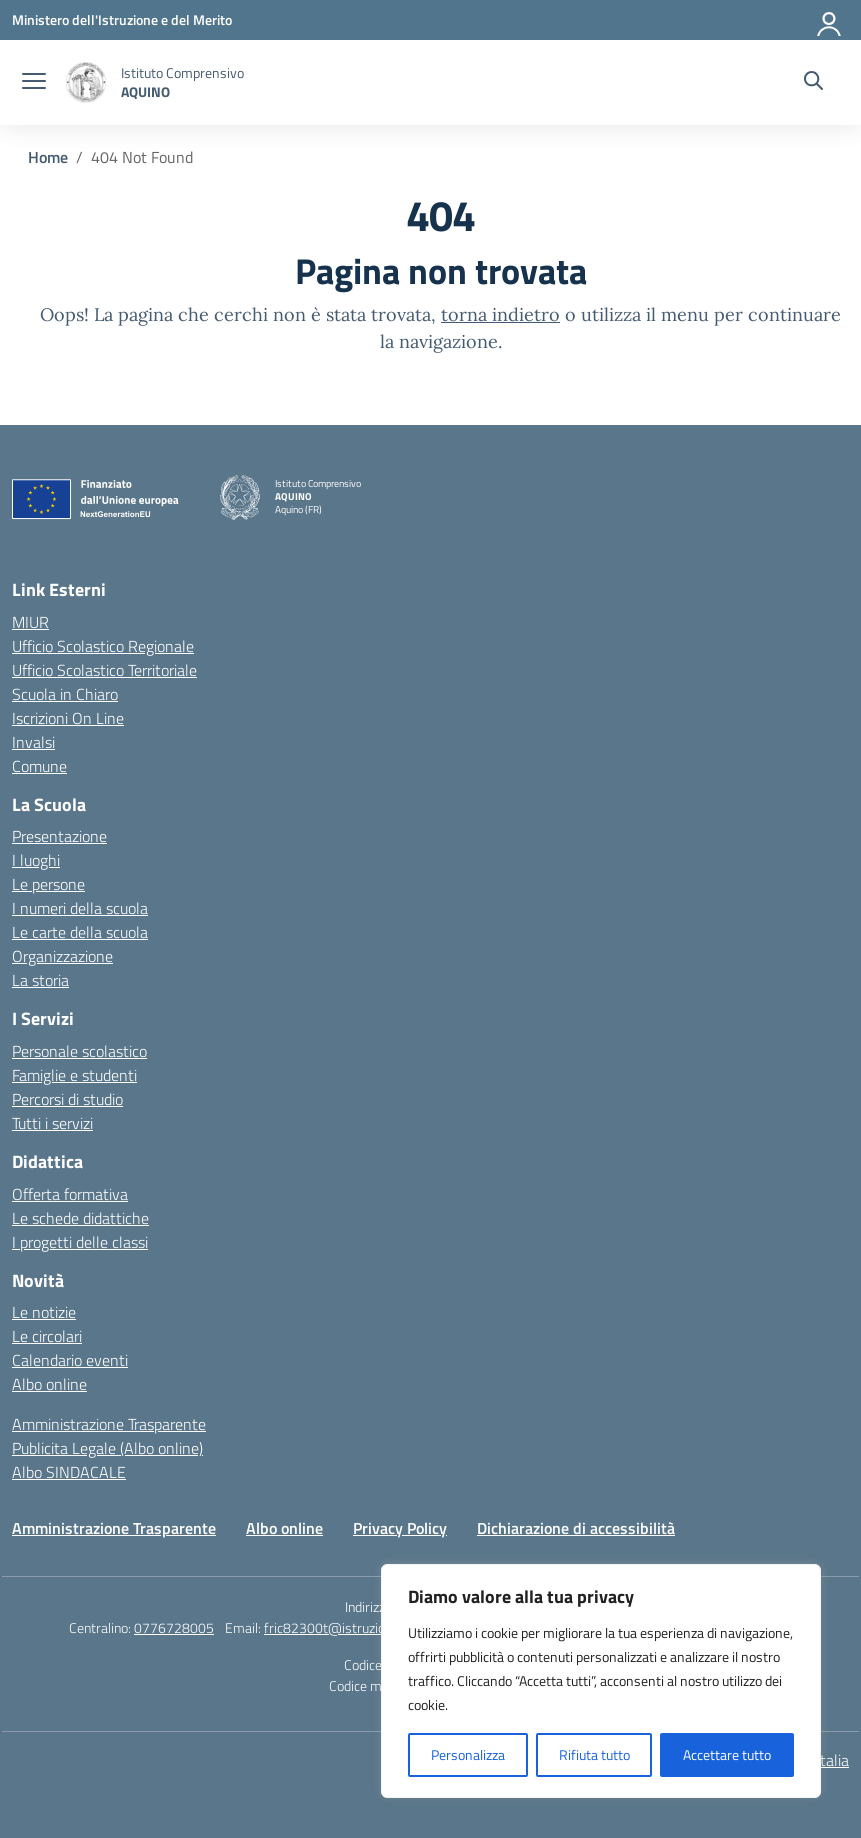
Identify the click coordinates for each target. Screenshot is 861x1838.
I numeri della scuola (80, 908)
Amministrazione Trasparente (109, 1424)
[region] (601, 1681)
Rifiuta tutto (594, 1754)
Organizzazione (62, 956)
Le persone (48, 884)
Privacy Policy (400, 1528)
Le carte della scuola (80, 932)
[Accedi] (830, 20)
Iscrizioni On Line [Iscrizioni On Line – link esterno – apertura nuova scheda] (68, 718)
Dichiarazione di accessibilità (576, 1528)
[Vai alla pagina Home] (48, 157)
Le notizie (44, 1312)
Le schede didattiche (80, 1218)
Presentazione (59, 836)
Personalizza (468, 1754)
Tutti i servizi (52, 1123)
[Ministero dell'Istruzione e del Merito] (122, 19)
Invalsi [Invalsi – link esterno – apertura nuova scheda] (33, 742)
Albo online (49, 1384)
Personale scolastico (79, 1051)
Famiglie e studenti (74, 1075)
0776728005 (174, 1627)
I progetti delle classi (80, 1242)
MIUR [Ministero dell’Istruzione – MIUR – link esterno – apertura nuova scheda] (30, 622)
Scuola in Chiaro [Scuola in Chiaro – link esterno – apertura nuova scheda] (65, 694)
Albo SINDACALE (69, 1472)
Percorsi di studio (67, 1099)
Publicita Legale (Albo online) (107, 1448)
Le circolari (47, 1336)
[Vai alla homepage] (86, 82)
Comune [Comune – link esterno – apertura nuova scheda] (39, 766)
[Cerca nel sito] (813, 83)
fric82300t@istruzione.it (337, 1627)
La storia (40, 980)
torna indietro (500, 314)
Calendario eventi (70, 1360)
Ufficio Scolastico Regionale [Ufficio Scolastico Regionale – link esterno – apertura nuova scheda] (103, 646)
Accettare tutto (727, 1754)
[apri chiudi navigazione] (34, 83)
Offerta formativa (70, 1194)
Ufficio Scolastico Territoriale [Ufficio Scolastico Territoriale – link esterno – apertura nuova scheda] (104, 670)
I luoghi (36, 860)
